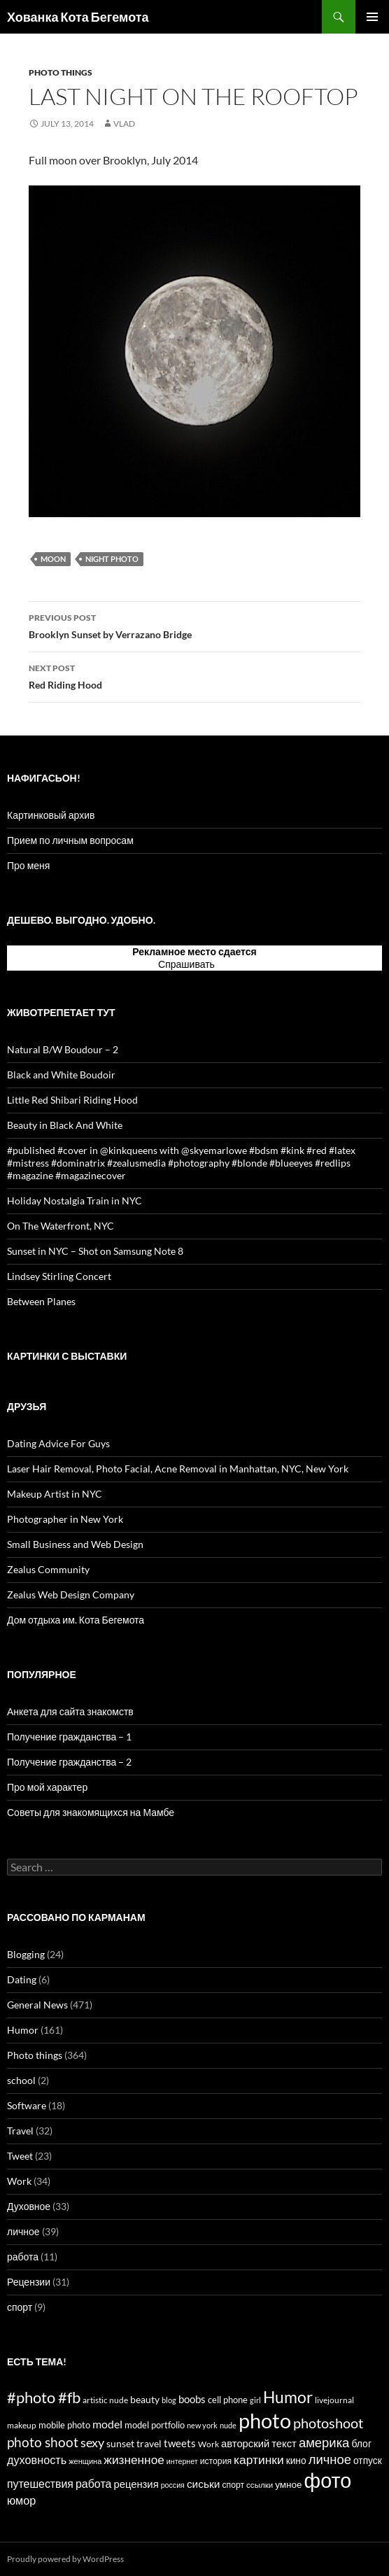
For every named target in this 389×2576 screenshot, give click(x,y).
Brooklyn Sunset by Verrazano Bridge (194, 625)
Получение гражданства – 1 (69, 1737)
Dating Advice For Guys (58, 1443)
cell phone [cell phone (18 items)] (228, 2399)
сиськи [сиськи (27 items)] (203, 2483)
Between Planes (41, 1301)
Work (19, 2181)
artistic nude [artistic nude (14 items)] (105, 2400)
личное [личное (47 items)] (330, 2459)
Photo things (60, 72)
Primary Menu (372, 17)
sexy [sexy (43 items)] (92, 2442)
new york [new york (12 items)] (202, 2425)
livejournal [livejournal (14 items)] (334, 2400)
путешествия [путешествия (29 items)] (40, 2483)
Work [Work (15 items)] (208, 2444)
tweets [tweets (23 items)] (180, 2443)
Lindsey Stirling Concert (59, 1276)
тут (224, 964)
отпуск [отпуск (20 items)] (367, 2460)
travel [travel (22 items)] (149, 2443)
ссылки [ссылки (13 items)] (259, 2484)
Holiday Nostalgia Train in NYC (74, 1200)
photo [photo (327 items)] (265, 2420)
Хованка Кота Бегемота (78, 16)
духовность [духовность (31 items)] (36, 2459)
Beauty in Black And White (64, 1125)
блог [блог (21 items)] (361, 2443)
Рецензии (28, 2282)
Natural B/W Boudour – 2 (62, 1049)
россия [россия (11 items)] (173, 2484)
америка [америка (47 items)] (324, 2442)
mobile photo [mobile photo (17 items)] (64, 2424)
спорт (19, 2307)
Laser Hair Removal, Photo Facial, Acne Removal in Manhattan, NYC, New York (177, 1468)
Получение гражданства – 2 (69, 1762)
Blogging (26, 1954)
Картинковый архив (50, 815)
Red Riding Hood (194, 675)
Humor (22, 2030)
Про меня (28, 865)
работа (22, 2256)
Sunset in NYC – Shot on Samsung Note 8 (95, 1251)
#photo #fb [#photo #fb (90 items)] (43, 2397)
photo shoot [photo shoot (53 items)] (42, 2442)
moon (53, 558)
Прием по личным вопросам (70, 840)
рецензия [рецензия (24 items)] (135, 2483)
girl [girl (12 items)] (255, 2400)
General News (37, 2005)
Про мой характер (47, 1787)
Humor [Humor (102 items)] (288, 2397)
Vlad (124, 123)
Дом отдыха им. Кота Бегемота (75, 1620)
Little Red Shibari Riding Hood (72, 1100)
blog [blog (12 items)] (169, 2400)
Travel (20, 2131)
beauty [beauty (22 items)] (145, 2399)
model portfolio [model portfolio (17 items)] (155, 2424)
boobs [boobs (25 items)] (192, 2399)
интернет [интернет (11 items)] (182, 2460)
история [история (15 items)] (216, 2461)
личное (23, 2231)
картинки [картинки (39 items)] (259, 2459)
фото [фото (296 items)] (328, 2480)
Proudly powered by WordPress (65, 2559)
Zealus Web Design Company (70, 1594)
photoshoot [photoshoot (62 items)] (328, 2422)
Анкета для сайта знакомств (70, 1711)
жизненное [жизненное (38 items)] (134, 2459)
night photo (112, 558)
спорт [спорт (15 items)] (233, 2484)
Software (26, 2105)
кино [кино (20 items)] (296, 2460)
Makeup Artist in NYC (54, 1494)
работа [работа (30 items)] (93, 2483)
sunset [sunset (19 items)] (120, 2443)
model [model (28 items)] (107, 2424)
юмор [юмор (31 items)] (21, 2500)
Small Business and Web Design (75, 1544)
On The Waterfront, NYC (60, 1226)
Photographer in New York (65, 1519)
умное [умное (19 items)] (288, 2484)
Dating (21, 1979)
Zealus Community (48, 1569)
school (21, 2080)
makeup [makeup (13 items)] (21, 2425)
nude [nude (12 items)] (228, 2425)
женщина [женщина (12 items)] (85, 2460)
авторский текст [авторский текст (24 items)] (259, 2443)
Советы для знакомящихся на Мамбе (90, 1812)
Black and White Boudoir (61, 1075)
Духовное (28, 2206)
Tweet (20, 2156)
